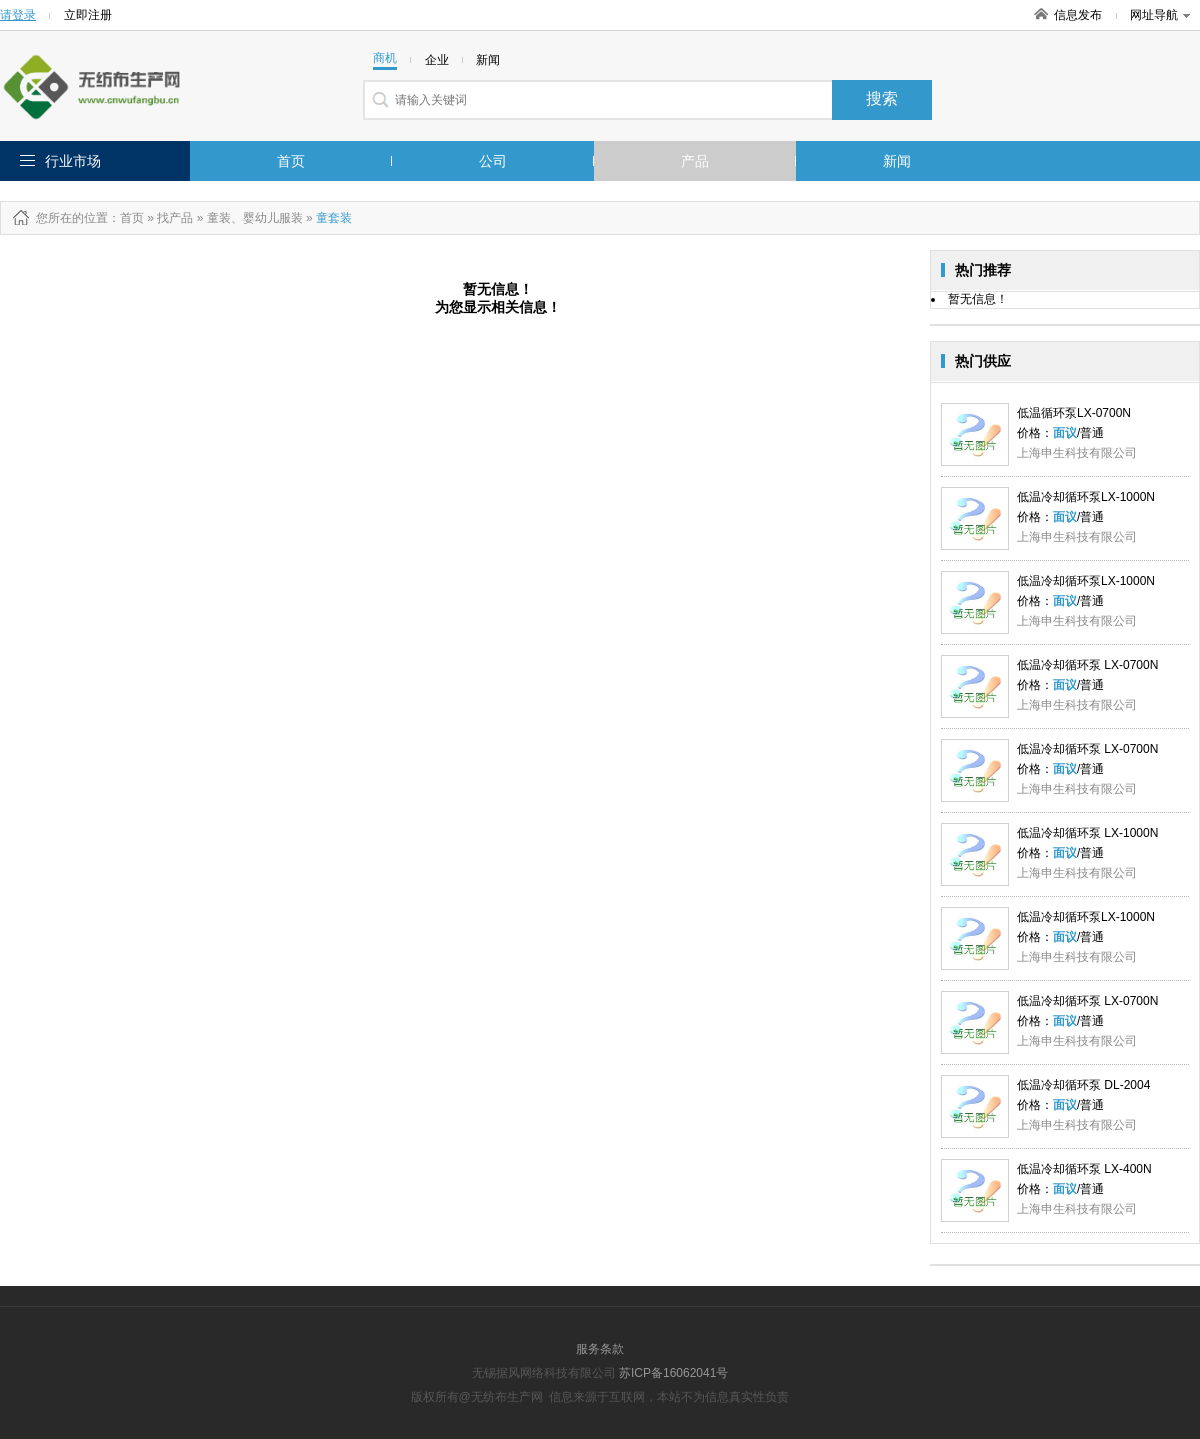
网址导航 (1160, 15)
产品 (695, 161)
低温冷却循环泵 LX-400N (1084, 1169)
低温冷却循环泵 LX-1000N (1087, 833)
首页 (291, 161)
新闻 (897, 161)
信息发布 (1078, 15)
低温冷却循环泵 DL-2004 (1083, 1085)
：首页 (126, 218)
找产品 (175, 218)
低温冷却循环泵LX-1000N (1086, 497)
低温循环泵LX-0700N (1074, 413)
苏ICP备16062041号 (673, 1373)
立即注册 (88, 15)
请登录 (18, 15)
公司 (493, 161)
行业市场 (73, 161)
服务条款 (600, 1349)
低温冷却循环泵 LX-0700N (1087, 665)
